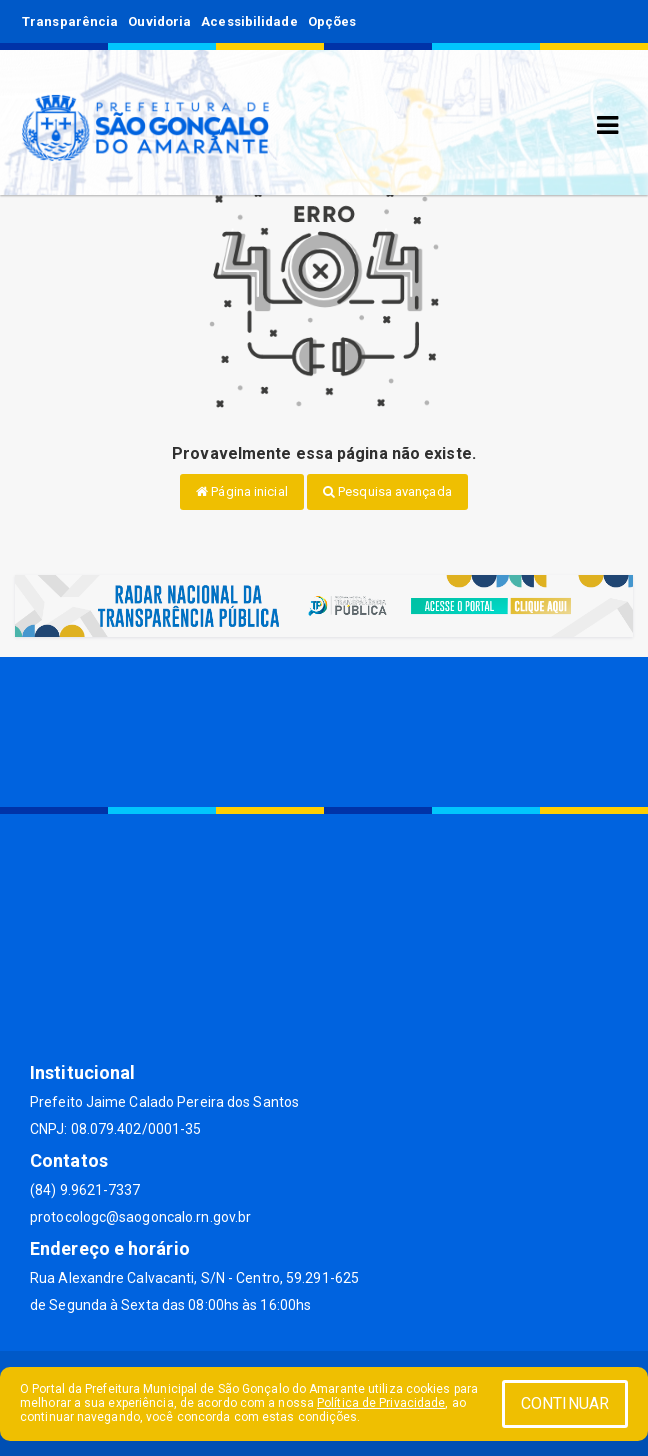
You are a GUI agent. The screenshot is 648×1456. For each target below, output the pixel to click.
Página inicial (242, 491)
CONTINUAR (565, 1403)
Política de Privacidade (381, 1403)
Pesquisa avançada (387, 491)
